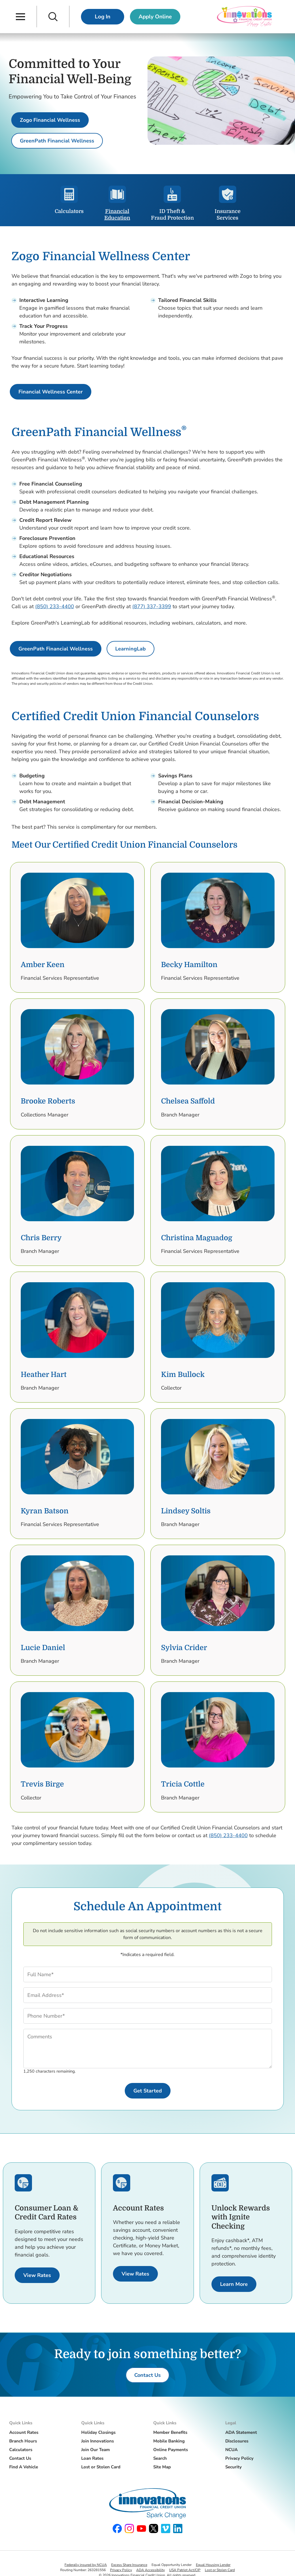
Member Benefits (170, 2432)
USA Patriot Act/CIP (185, 2570)
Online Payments (170, 2450)
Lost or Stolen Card (100, 2467)
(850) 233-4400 (54, 606)
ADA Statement (241, 2432)
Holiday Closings (98, 2432)
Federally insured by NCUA (86, 2564)
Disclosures (236, 2441)
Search (160, 2458)
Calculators (20, 2450)
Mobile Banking (169, 2441)
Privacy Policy (239, 2458)
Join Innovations (97, 2441)
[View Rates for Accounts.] (135, 2274)
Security (233, 2467)
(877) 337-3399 (151, 606)
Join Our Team (95, 2450)
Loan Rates (92, 2458)
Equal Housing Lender (213, 2564)
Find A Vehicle (23, 2467)
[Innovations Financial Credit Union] (244, 16)
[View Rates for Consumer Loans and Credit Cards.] (37, 2275)
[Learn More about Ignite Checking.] (233, 2284)
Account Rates (23, 2432)
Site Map (162, 2467)
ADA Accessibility (150, 2570)
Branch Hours (23, 2441)
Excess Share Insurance (129, 2564)
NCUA (231, 2450)
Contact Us (20, 2458)
